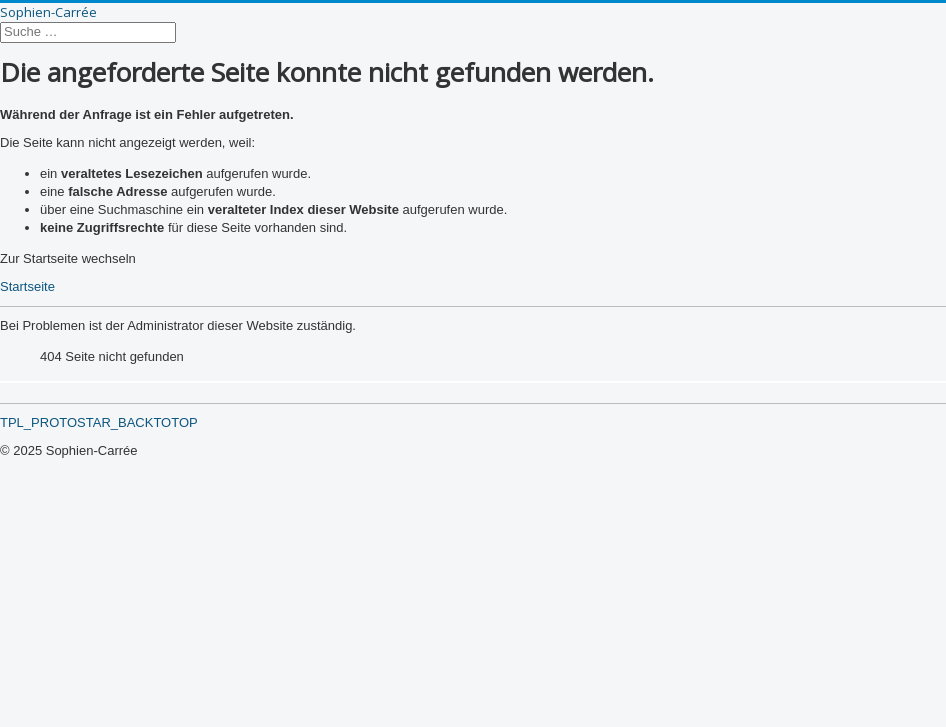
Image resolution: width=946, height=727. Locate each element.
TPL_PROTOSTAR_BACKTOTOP (99, 422)
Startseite (27, 286)
